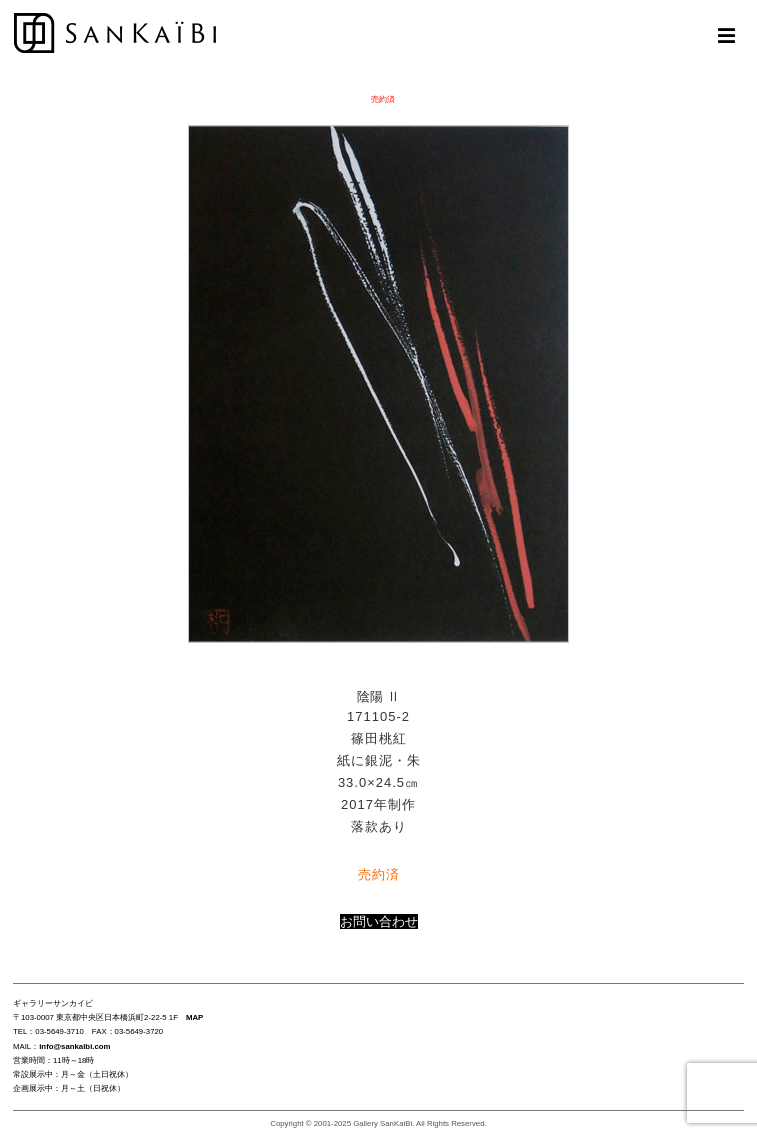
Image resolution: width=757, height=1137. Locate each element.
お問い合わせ (379, 921)
